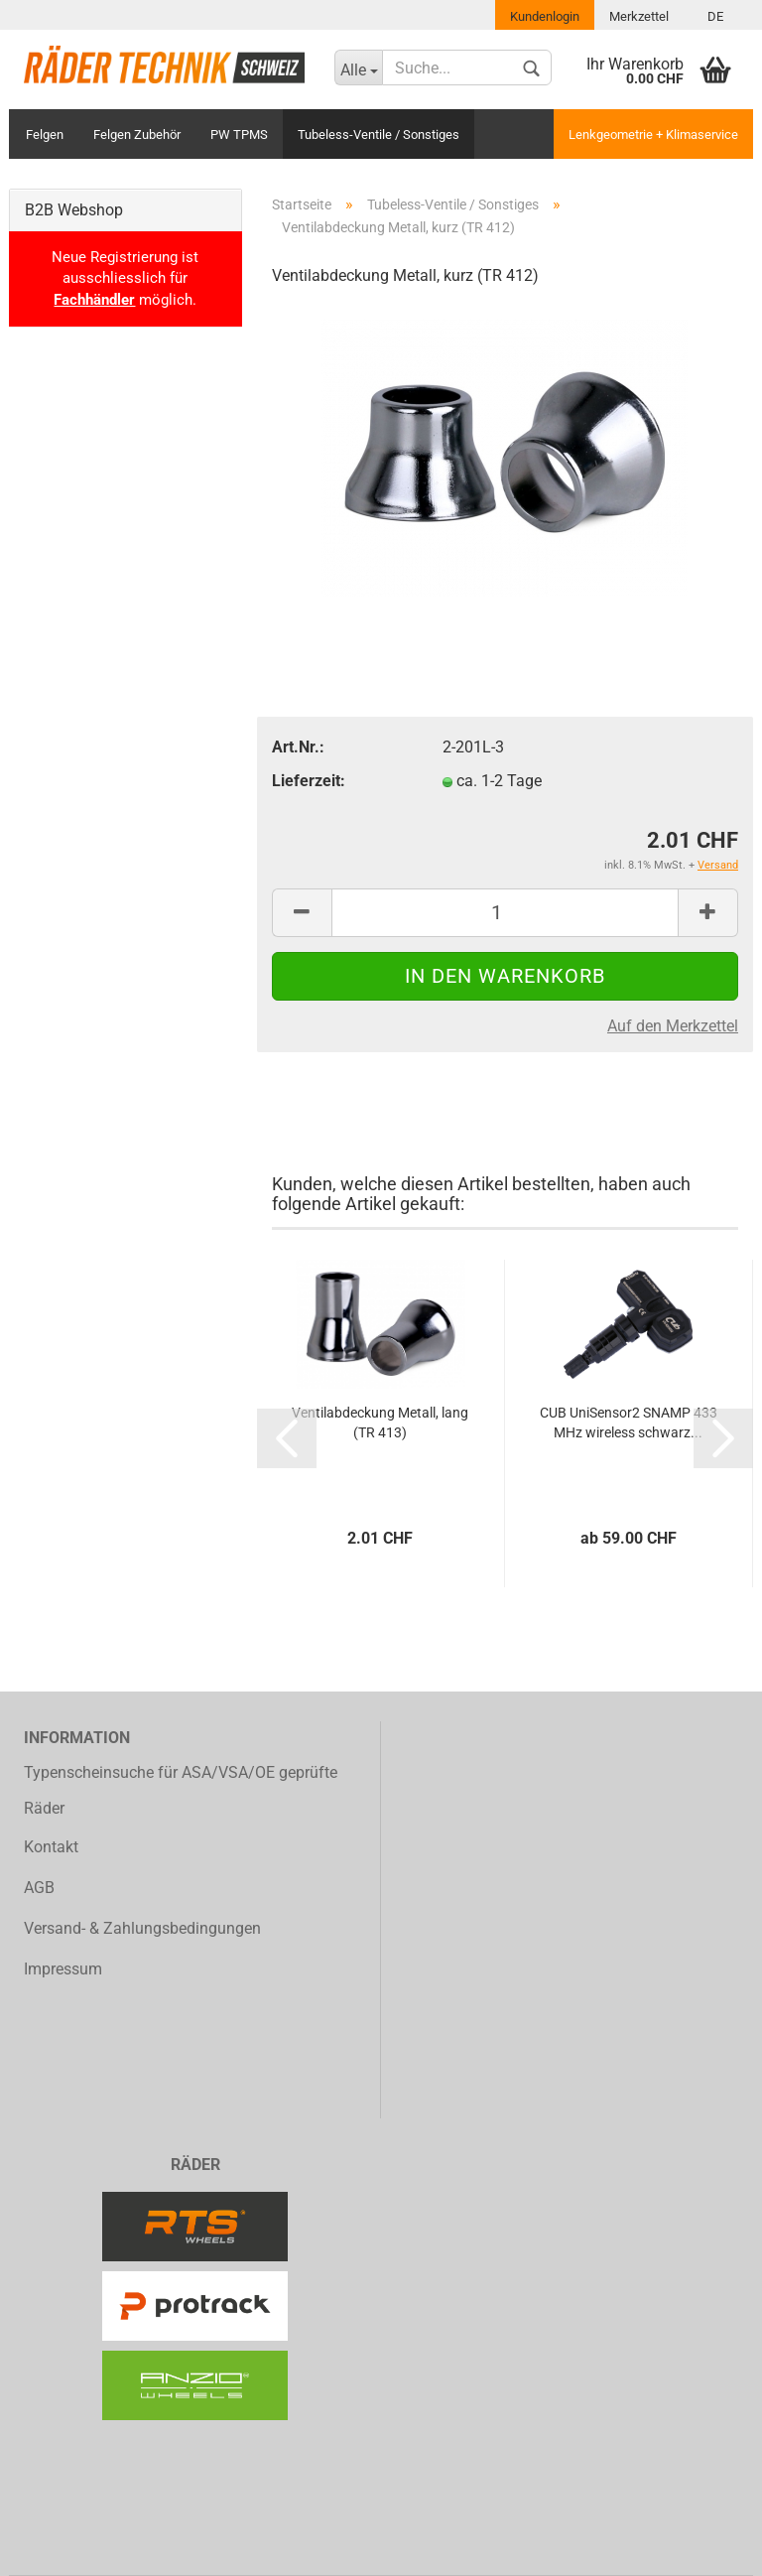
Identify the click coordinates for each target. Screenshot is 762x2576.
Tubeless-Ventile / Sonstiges (378, 134)
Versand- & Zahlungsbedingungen (142, 1928)
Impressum (63, 1969)
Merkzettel (639, 16)
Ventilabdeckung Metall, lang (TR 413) (380, 1422)
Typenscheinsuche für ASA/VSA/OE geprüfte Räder (180, 1791)
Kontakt (51, 1846)
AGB (39, 1887)
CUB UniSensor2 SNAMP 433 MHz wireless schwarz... (628, 1422)
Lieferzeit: (308, 780)
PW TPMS (239, 134)
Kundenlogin (544, 16)
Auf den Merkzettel (672, 1026)
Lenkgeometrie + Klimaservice (653, 134)
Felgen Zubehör (137, 134)
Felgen (45, 134)
